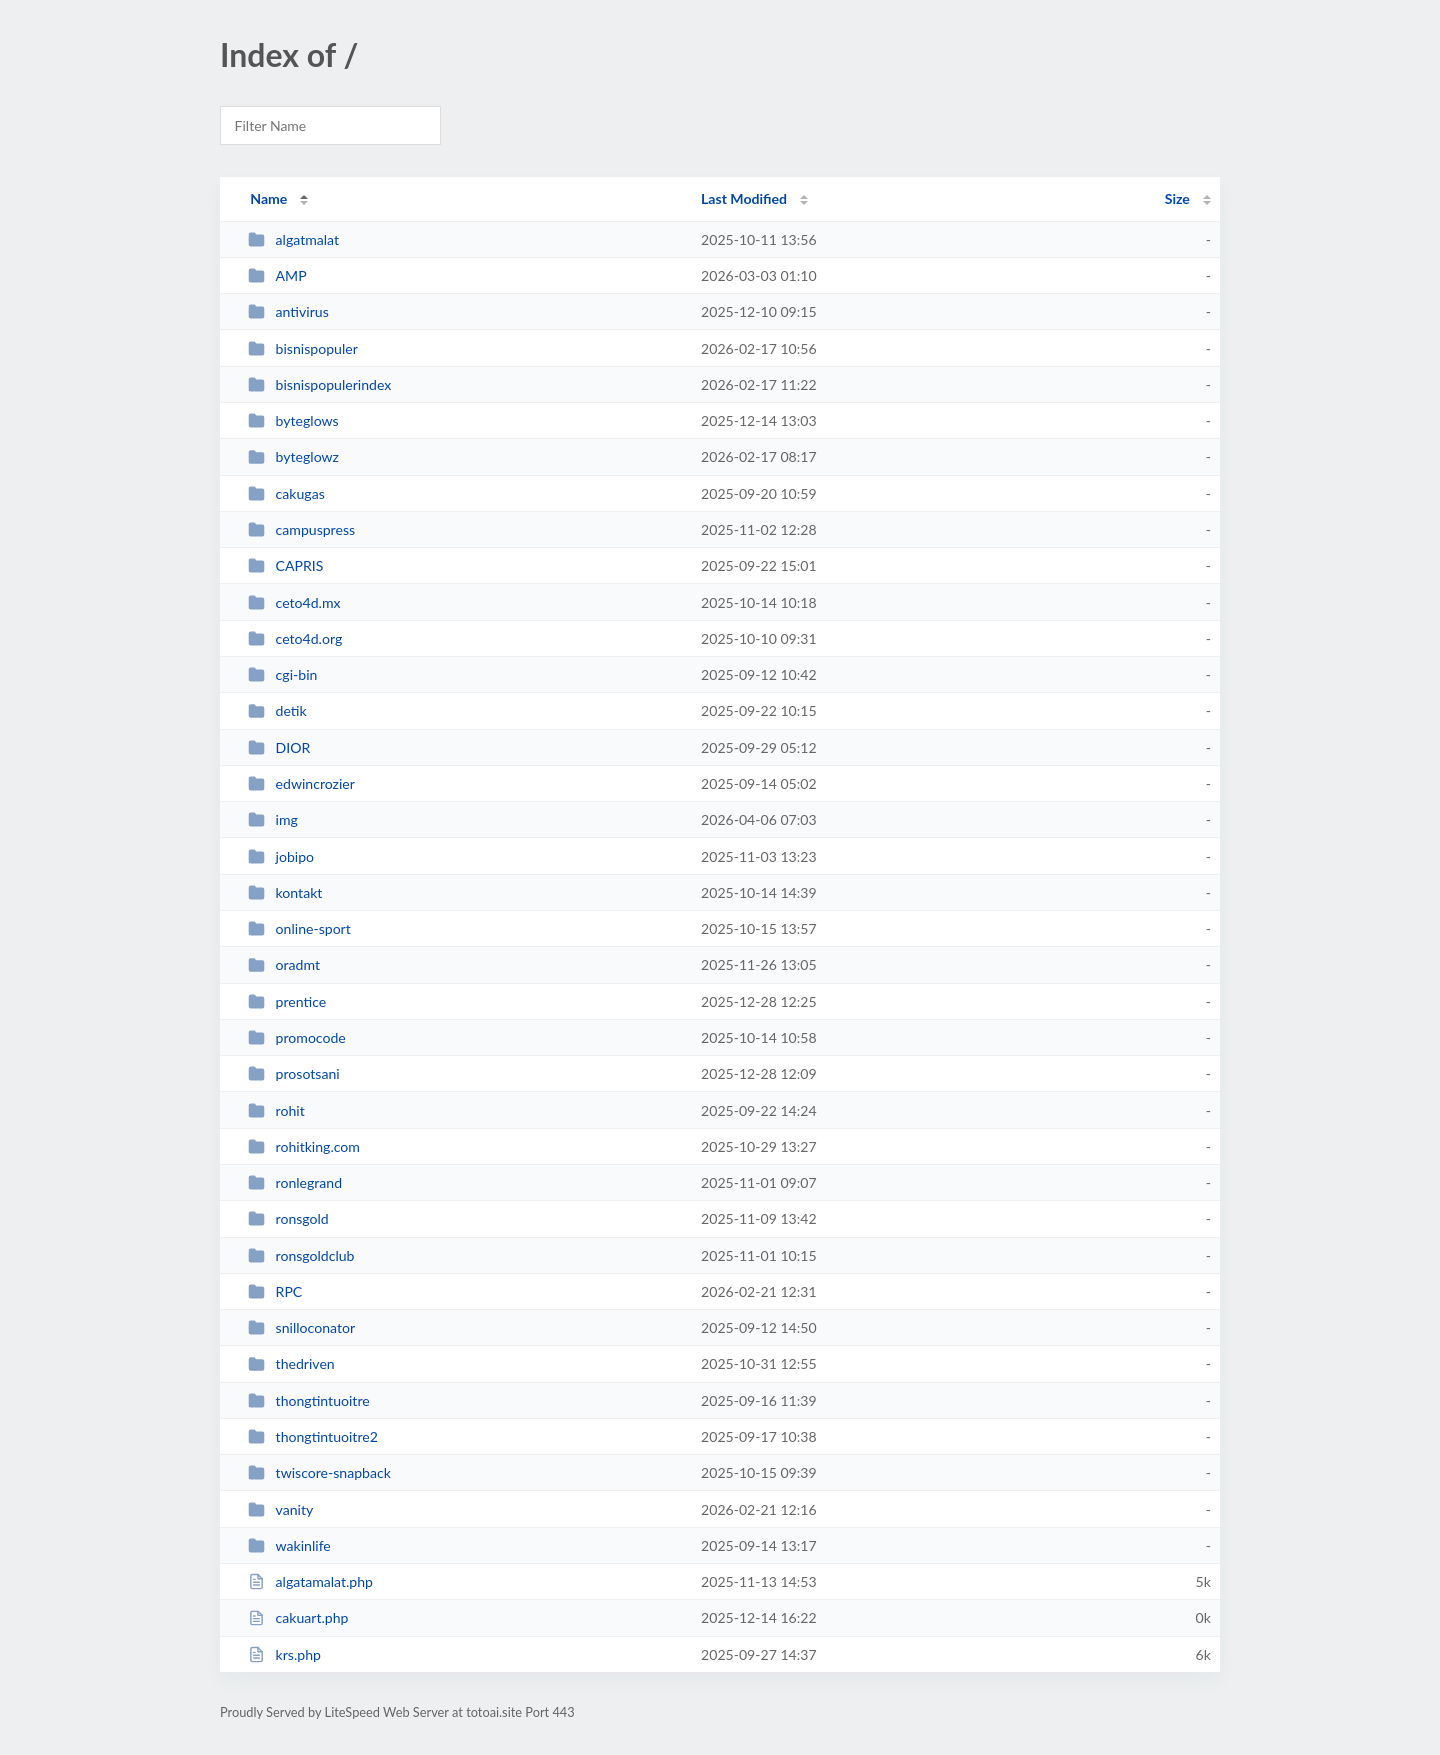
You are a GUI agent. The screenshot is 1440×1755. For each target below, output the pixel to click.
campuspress (301, 529)
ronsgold (288, 1218)
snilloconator (301, 1327)
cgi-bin (282, 674)
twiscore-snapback (319, 1472)
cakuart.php (298, 1617)
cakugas (286, 493)
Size (1177, 198)
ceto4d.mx (294, 602)
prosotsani (293, 1073)
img (273, 819)
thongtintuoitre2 (313, 1436)
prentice (287, 1001)
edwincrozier (301, 783)
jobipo (281, 856)
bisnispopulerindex (319, 384)
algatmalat (293, 239)
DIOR (279, 747)
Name (268, 198)
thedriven (291, 1363)
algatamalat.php (310, 1581)
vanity (280, 1509)
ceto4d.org (295, 638)
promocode (297, 1037)
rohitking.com (304, 1146)
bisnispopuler (303, 348)
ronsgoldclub (301, 1255)
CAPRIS (285, 565)
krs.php (284, 1654)
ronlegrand (295, 1182)
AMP (277, 275)
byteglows (293, 420)
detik (277, 710)
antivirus (288, 311)
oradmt (284, 964)
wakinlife (289, 1545)
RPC (275, 1291)
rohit (276, 1110)
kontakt (285, 892)
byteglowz (293, 456)
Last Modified (744, 198)
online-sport (299, 928)
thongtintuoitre (309, 1400)
